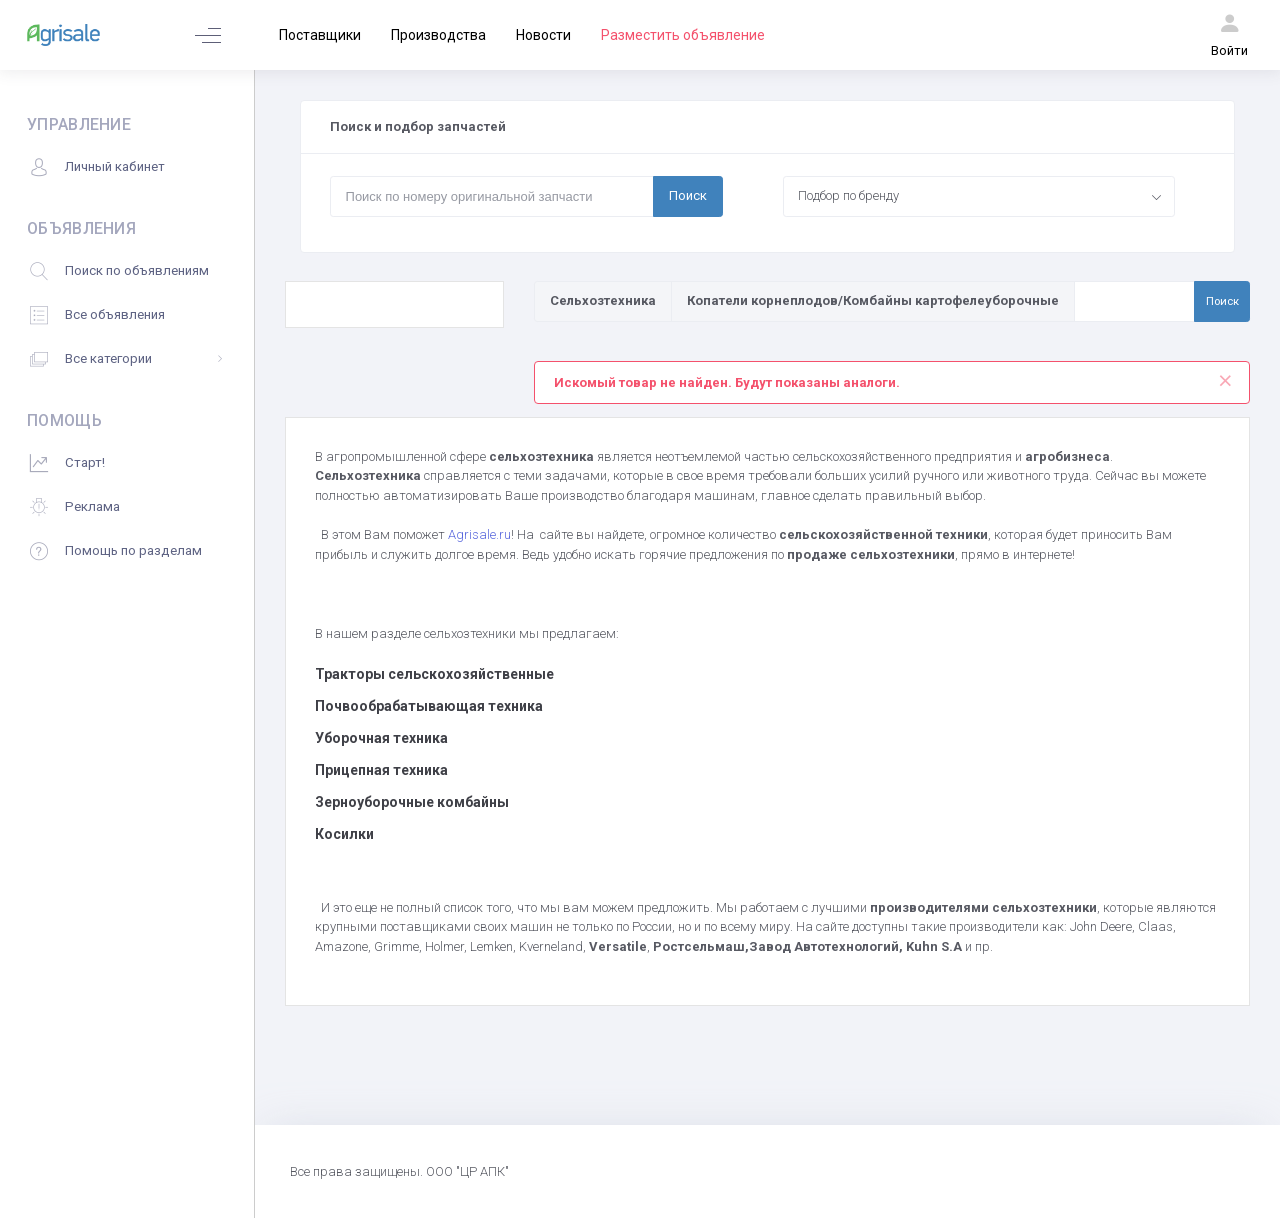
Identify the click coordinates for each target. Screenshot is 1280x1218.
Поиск (688, 195)
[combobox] (979, 196)
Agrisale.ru (479, 534)
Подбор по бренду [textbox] (848, 195)
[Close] (1225, 376)
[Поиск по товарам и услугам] (1135, 301)
